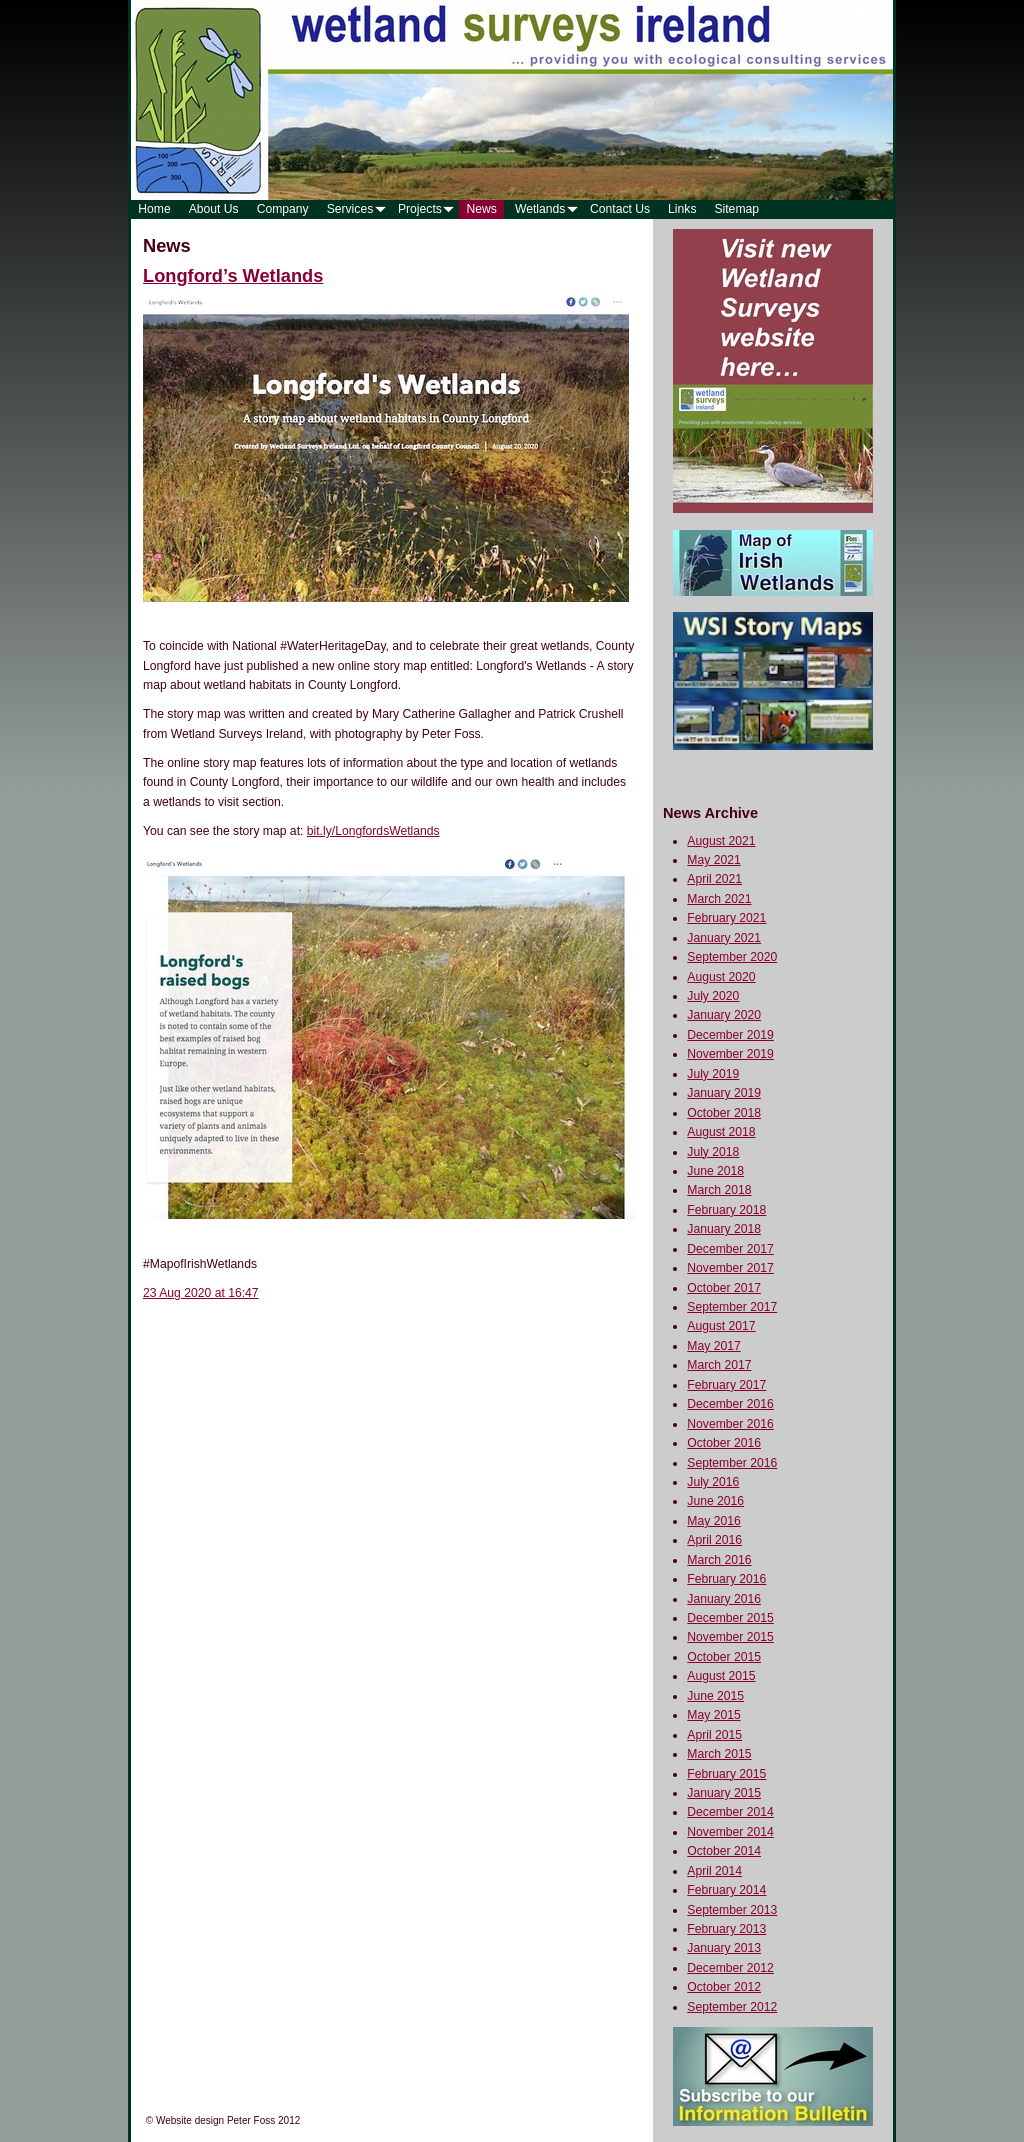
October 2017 (724, 1288)
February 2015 (726, 1774)
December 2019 (730, 1035)
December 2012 (730, 1968)
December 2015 (730, 1618)
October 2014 (724, 1851)
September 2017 (732, 1307)
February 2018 (726, 1210)
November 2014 (730, 1832)
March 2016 (719, 1560)
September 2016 (732, 1463)
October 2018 (724, 1113)
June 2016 (715, 1501)
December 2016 (730, 1404)
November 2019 (730, 1054)
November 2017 (730, 1268)
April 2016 (714, 1540)
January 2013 (724, 1948)
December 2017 (730, 1249)
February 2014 (726, 1890)
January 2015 (724, 1793)
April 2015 (714, 1735)
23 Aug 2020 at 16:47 (201, 1293)
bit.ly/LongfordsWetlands (373, 831)
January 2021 (724, 938)
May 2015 (713, 1715)
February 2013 (726, 1929)
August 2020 (721, 977)
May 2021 (713, 860)
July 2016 (713, 1482)
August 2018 (721, 1132)
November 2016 (730, 1424)
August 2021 (721, 841)
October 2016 (724, 1443)
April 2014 (714, 1871)
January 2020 (724, 1015)
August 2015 (721, 1676)
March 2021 (719, 899)
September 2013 (732, 1910)
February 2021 (726, 918)
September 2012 (732, 2007)
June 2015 (715, 1696)
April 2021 (714, 879)
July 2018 (713, 1152)
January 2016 (724, 1599)
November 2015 (730, 1637)
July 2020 (713, 996)
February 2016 (726, 1579)
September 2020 (732, 957)
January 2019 (724, 1093)
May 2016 (713, 1521)
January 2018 (724, 1229)
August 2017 (721, 1326)
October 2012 (724, 1987)
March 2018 (719, 1190)
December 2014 (730, 1812)
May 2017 (713, 1346)
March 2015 (719, 1754)
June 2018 (715, 1171)
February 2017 (726, 1385)
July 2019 (713, 1074)
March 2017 (719, 1365)
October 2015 (724, 1657)
